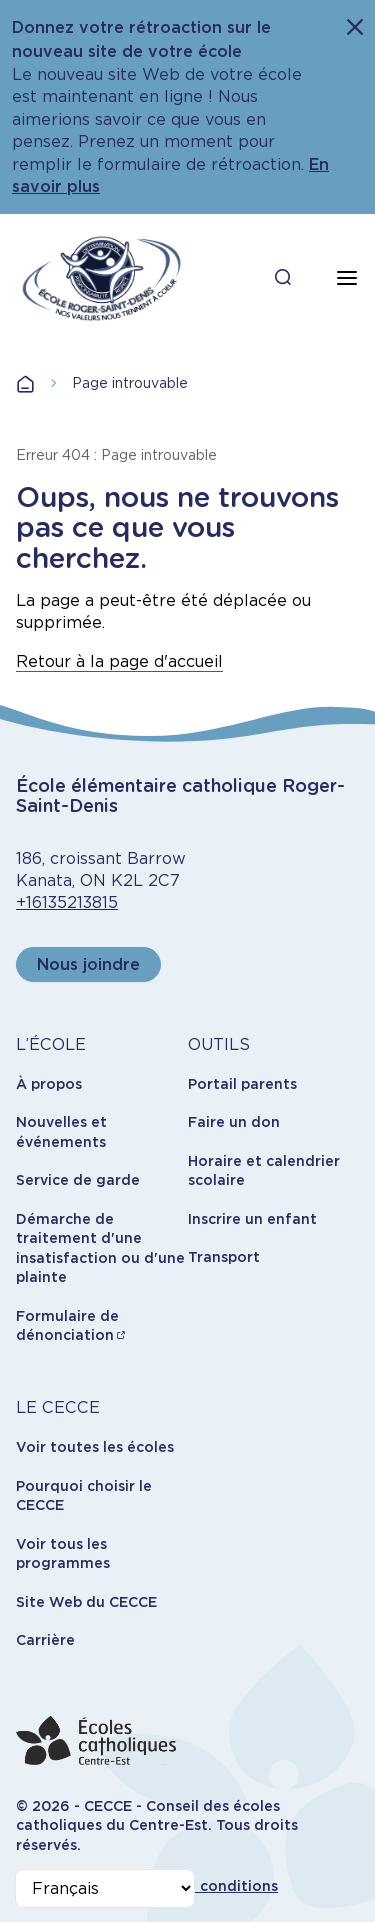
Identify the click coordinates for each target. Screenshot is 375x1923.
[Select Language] (105, 1888)
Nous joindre (88, 964)
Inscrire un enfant (252, 1219)
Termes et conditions (200, 1886)
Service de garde (78, 1180)
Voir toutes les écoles (95, 1447)
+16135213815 (67, 902)
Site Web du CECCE (86, 1602)
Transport (224, 1257)
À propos (49, 1084)
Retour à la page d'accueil (119, 661)
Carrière (45, 1640)
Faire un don (234, 1122)
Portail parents (242, 1084)
